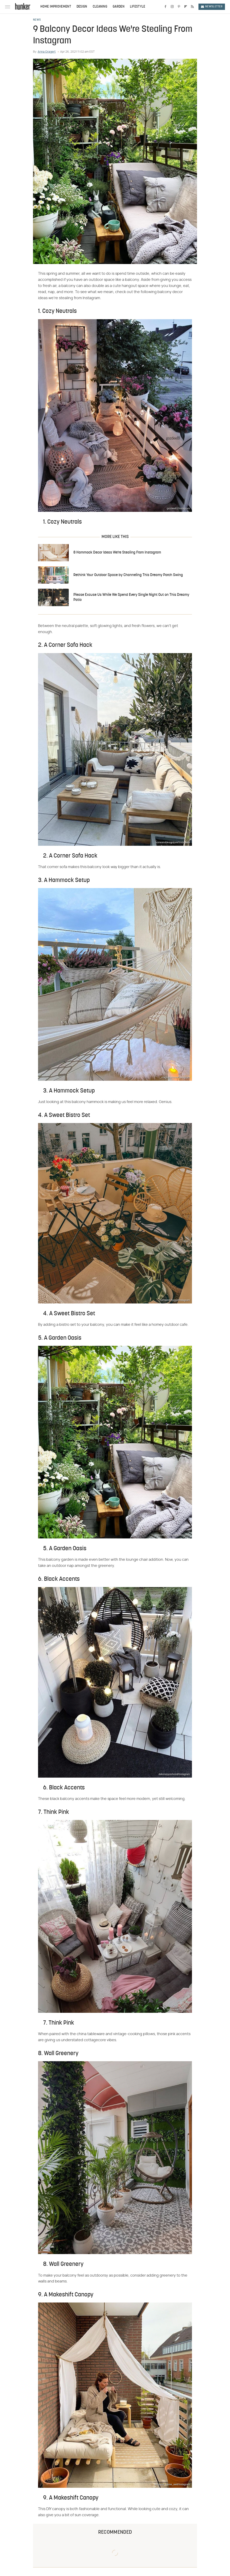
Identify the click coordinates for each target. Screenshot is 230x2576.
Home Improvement (55, 6)
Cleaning (100, 6)
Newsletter (211, 6)
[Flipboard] (185, 7)
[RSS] (192, 7)
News (37, 20)
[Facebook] (165, 7)
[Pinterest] (179, 7)
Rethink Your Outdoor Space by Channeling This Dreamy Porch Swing (128, 575)
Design (82, 6)
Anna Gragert (47, 51)
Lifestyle (137, 6)
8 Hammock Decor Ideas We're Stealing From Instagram (117, 553)
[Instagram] (172, 7)
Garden (118, 6)
